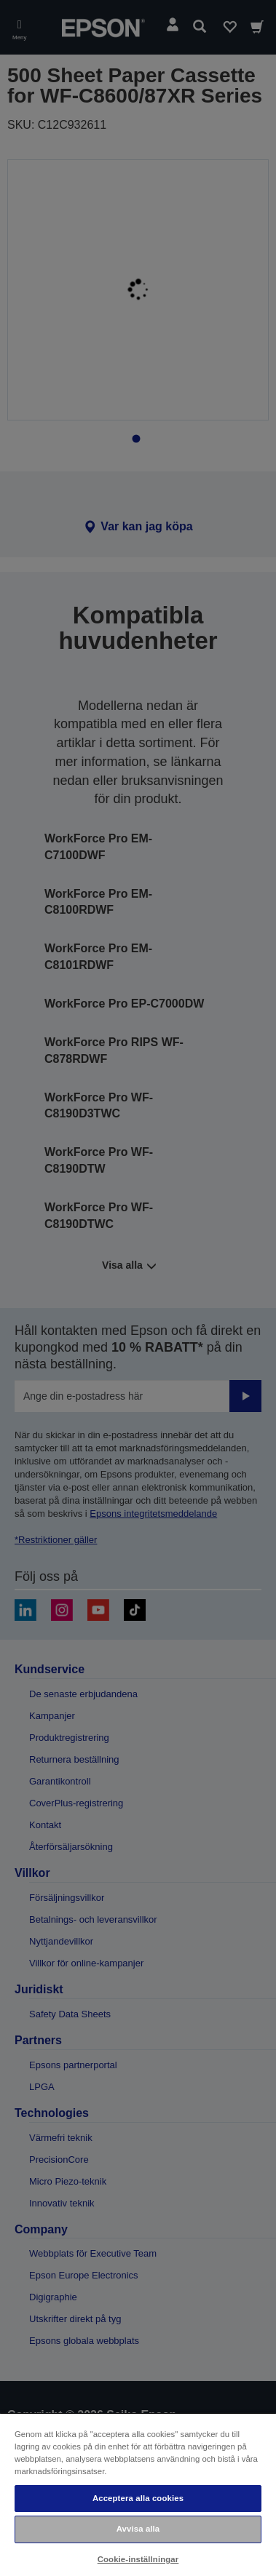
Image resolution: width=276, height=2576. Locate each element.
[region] (138, 2494)
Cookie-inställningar (138, 2559)
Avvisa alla (138, 2528)
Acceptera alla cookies (138, 2498)
